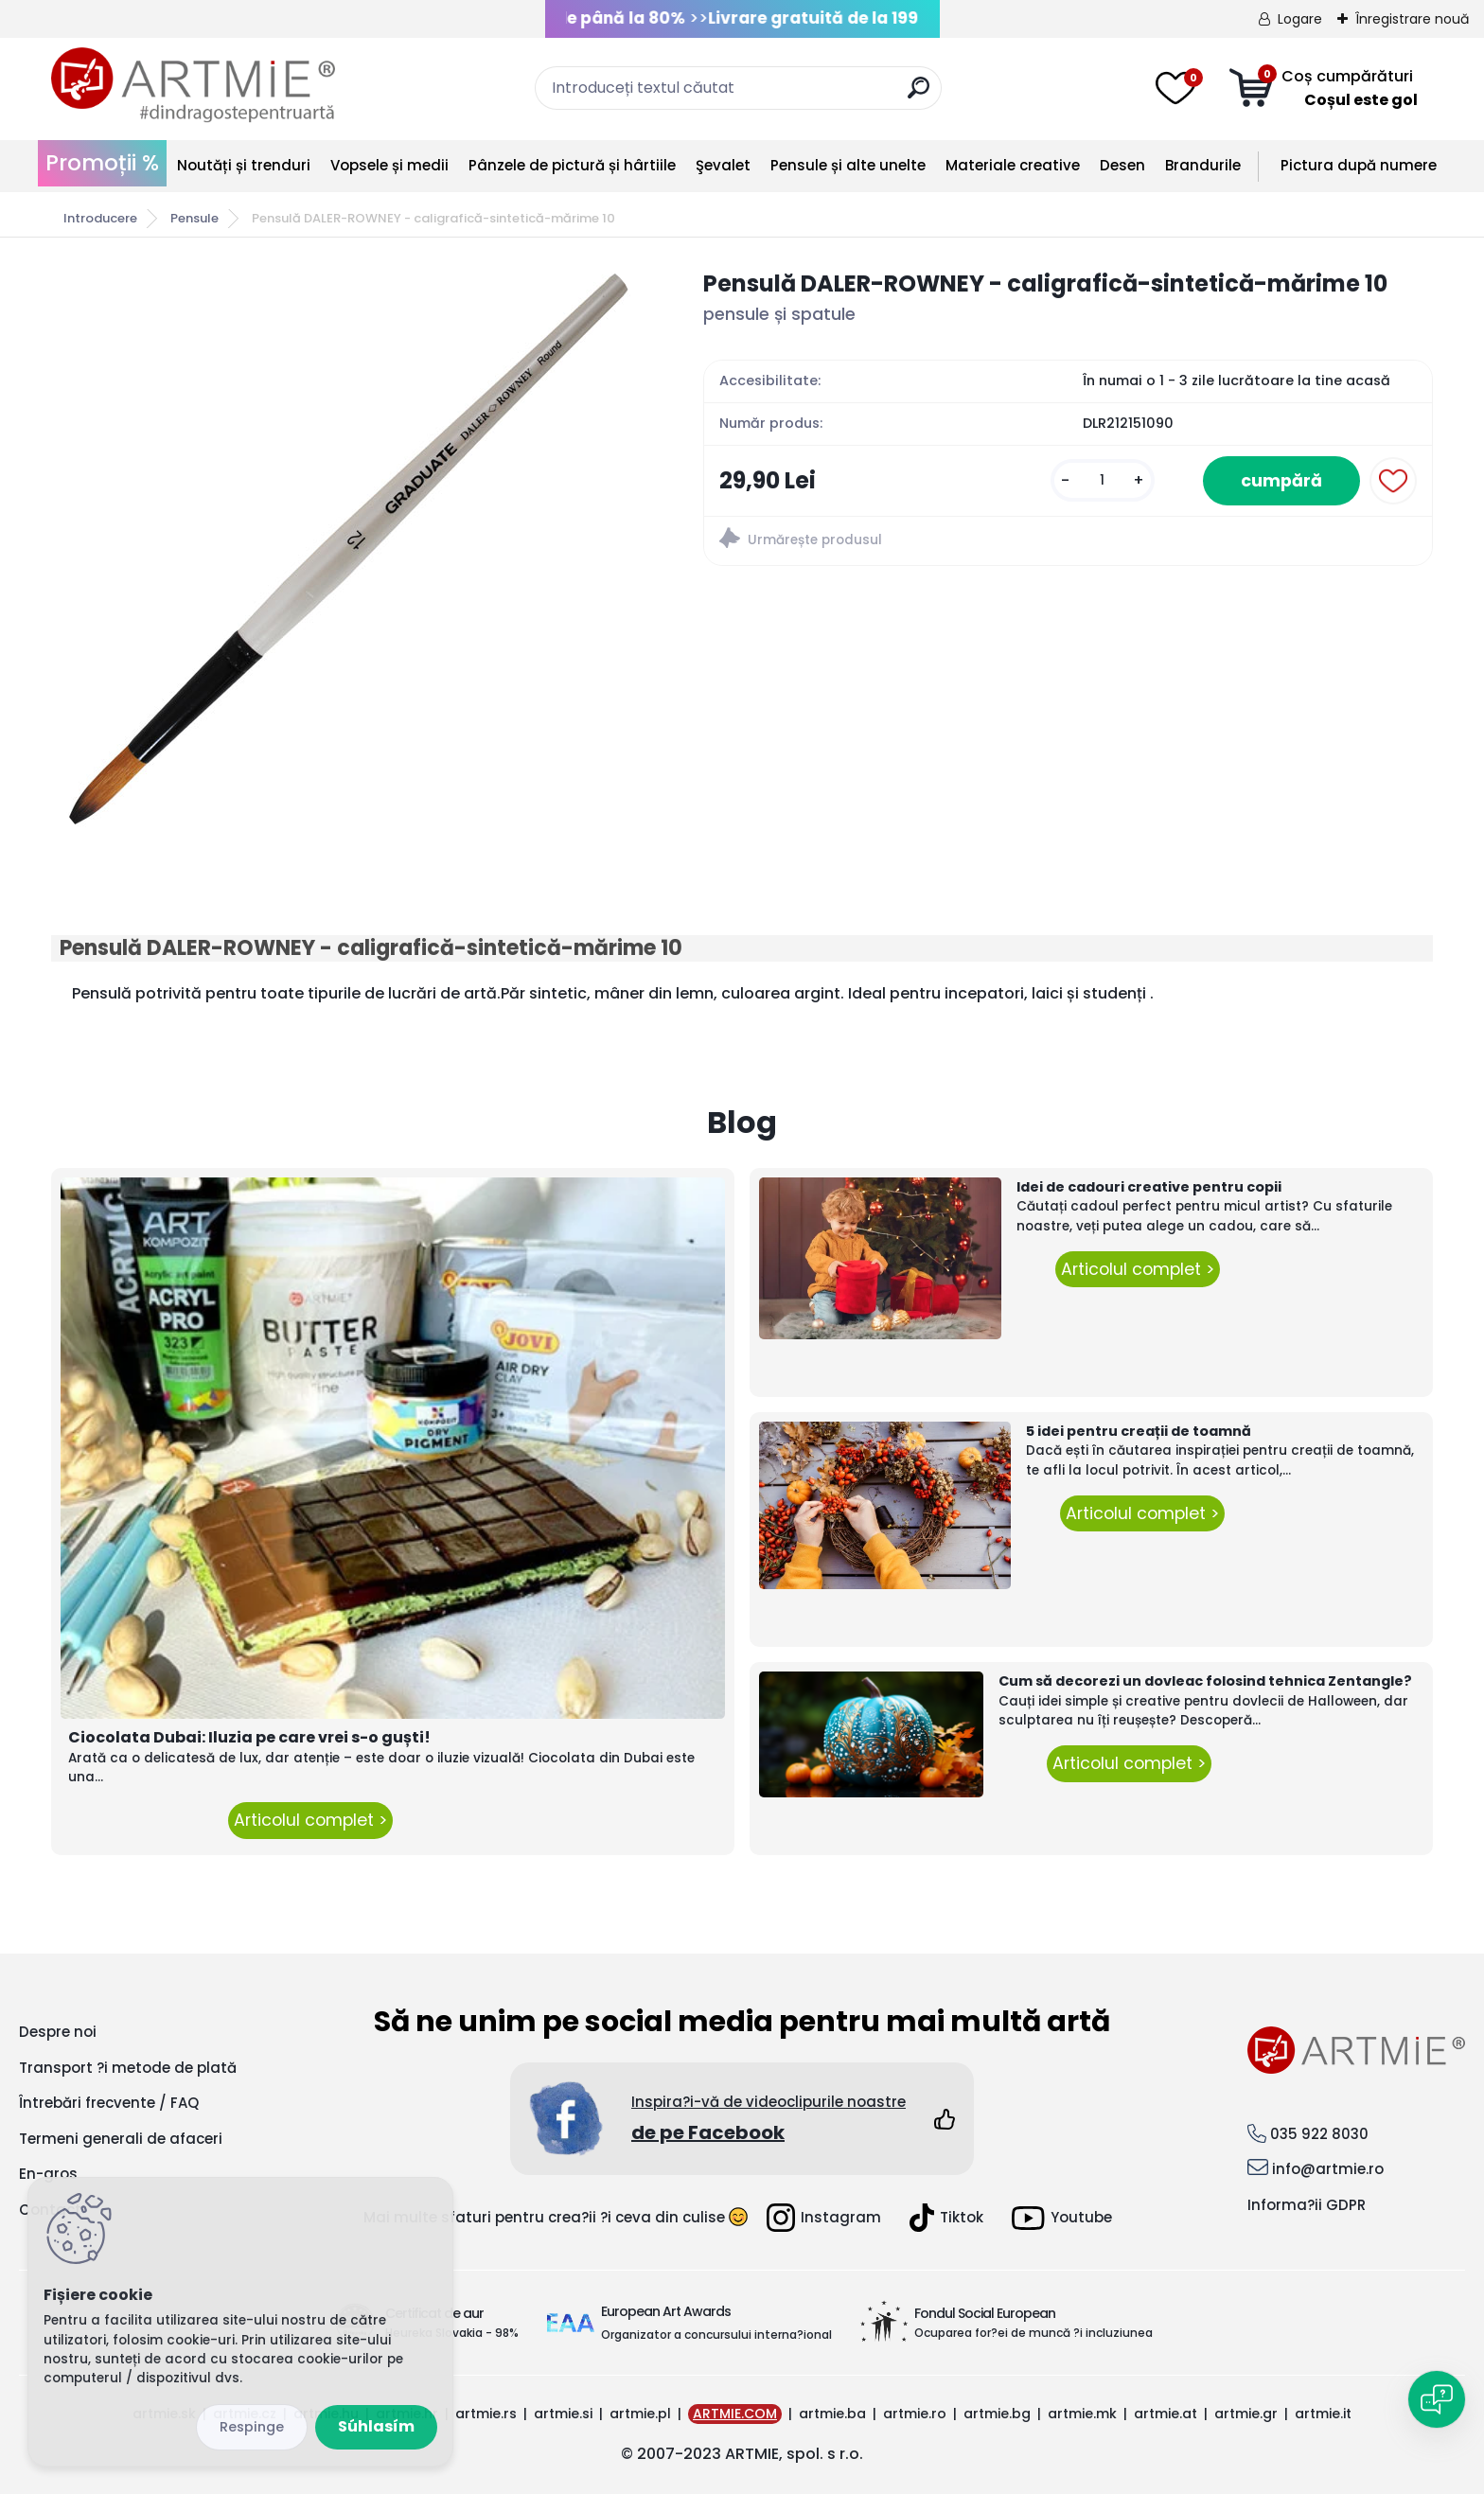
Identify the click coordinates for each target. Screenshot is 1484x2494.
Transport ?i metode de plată (128, 2068)
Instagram (824, 2217)
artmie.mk (1082, 2413)
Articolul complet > (310, 1820)
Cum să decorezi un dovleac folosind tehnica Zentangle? (1205, 1681)
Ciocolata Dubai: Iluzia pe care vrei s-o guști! (249, 1737)
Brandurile (1203, 165)
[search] (918, 95)
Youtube (1062, 2218)
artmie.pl (640, 2413)
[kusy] (1103, 480)
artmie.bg (997, 2413)
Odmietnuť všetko (252, 2427)
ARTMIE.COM (735, 2413)
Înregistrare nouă (1412, 18)
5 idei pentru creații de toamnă (1138, 1431)
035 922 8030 (1319, 2134)
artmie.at (1165, 2413)
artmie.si (563, 2413)
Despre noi (58, 2032)
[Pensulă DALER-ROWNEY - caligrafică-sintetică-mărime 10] (347, 551)
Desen (1122, 165)
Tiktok (946, 2217)
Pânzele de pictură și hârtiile (572, 165)
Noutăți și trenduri (243, 165)
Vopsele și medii (389, 165)
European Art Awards (666, 2311)
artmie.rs (486, 2413)
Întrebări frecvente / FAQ (109, 2103)
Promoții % (102, 163)
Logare (1300, 18)
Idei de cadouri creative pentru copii (1148, 1186)
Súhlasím (376, 2426)
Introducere (100, 218)
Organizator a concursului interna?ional (716, 2334)
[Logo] (193, 85)
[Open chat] (1436, 2399)
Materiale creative (1012, 165)
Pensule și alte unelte (848, 165)
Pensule (194, 218)
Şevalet (723, 165)
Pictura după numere (1359, 165)
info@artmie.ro (1328, 2169)
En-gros (48, 2174)
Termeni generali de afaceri (120, 2139)
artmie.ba (832, 2413)
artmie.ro (914, 2413)
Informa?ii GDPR (1306, 2205)
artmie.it (1323, 2413)
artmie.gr (1246, 2413)
